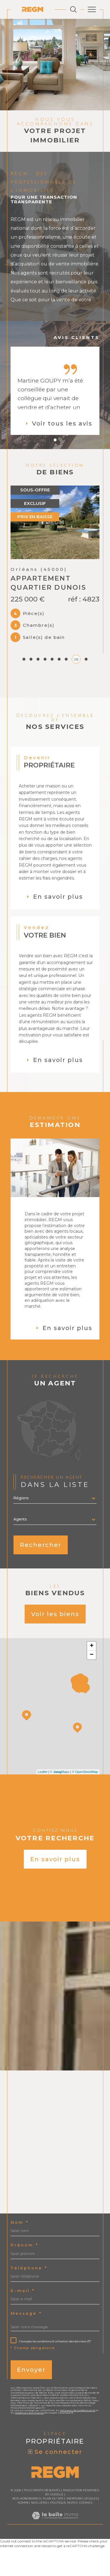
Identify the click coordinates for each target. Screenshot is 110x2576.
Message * (26, 2350)
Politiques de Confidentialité (77, 2447)
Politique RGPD (63, 2540)
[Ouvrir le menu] (91, 9)
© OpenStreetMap (85, 1809)
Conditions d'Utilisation (29, 2449)
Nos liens (39, 2540)
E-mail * (23, 2328)
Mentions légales (82, 2535)
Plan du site (53, 2535)
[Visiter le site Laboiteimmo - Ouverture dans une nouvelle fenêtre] (55, 2558)
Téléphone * (29, 2305)
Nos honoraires (26, 2535)
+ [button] (92, 1683)
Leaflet (43, 1809)
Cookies (85, 2540)
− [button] (92, 1692)
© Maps (60, 1809)
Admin (23, 2540)
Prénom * (24, 2282)
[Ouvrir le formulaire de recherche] (73, 9)
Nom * (20, 2259)
